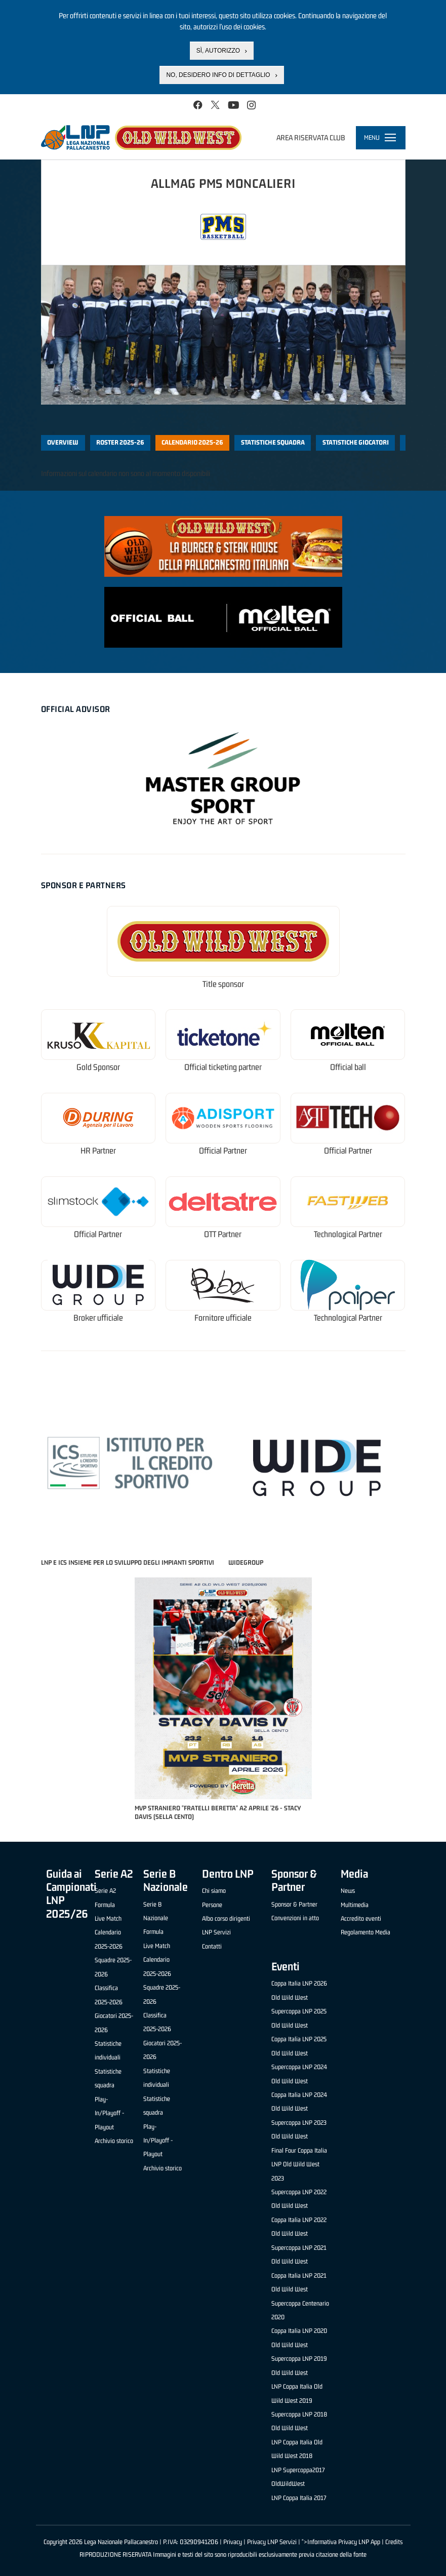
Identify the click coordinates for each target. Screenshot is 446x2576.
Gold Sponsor (98, 1067)
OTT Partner (222, 1234)
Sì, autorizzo (218, 50)
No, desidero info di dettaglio (218, 74)
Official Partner (223, 1151)
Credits (393, 2542)
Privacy (232, 2542)
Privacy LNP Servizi (272, 2542)
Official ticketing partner (223, 1067)
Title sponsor (223, 984)
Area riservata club (310, 137)
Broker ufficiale (98, 1318)
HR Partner (98, 1151)
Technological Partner (348, 1234)
